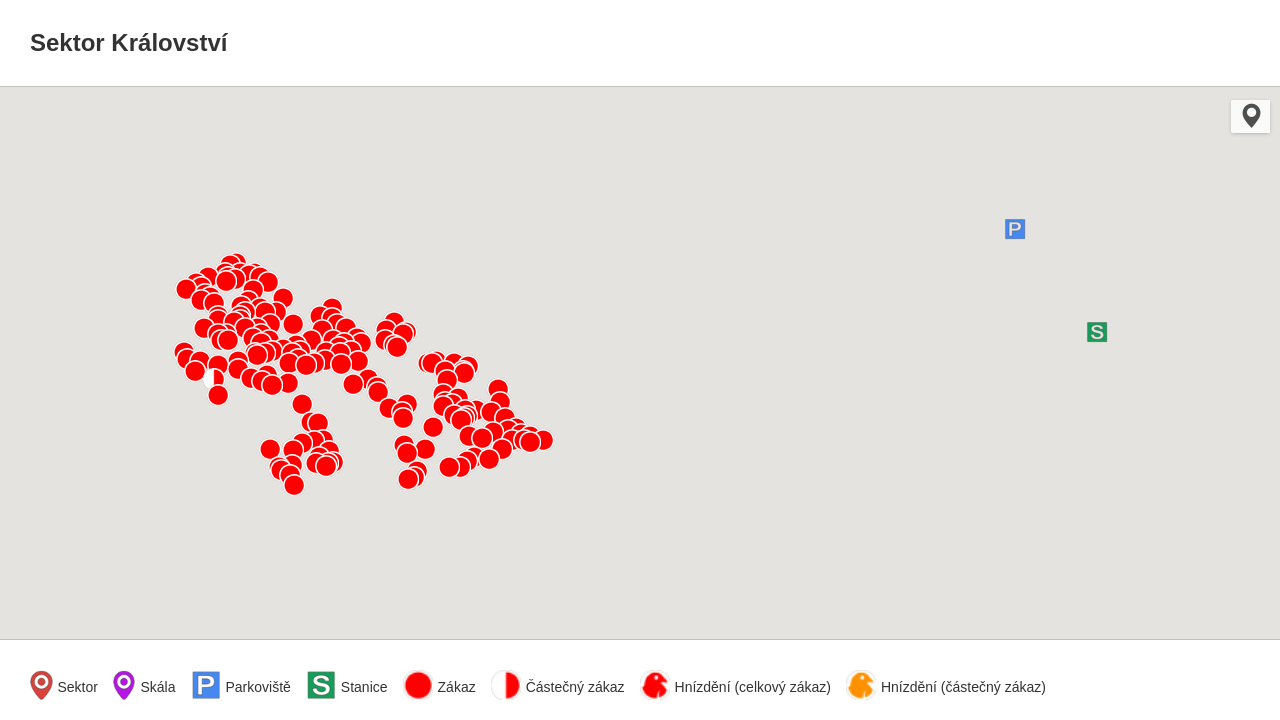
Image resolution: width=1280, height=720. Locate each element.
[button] (1015, 229)
